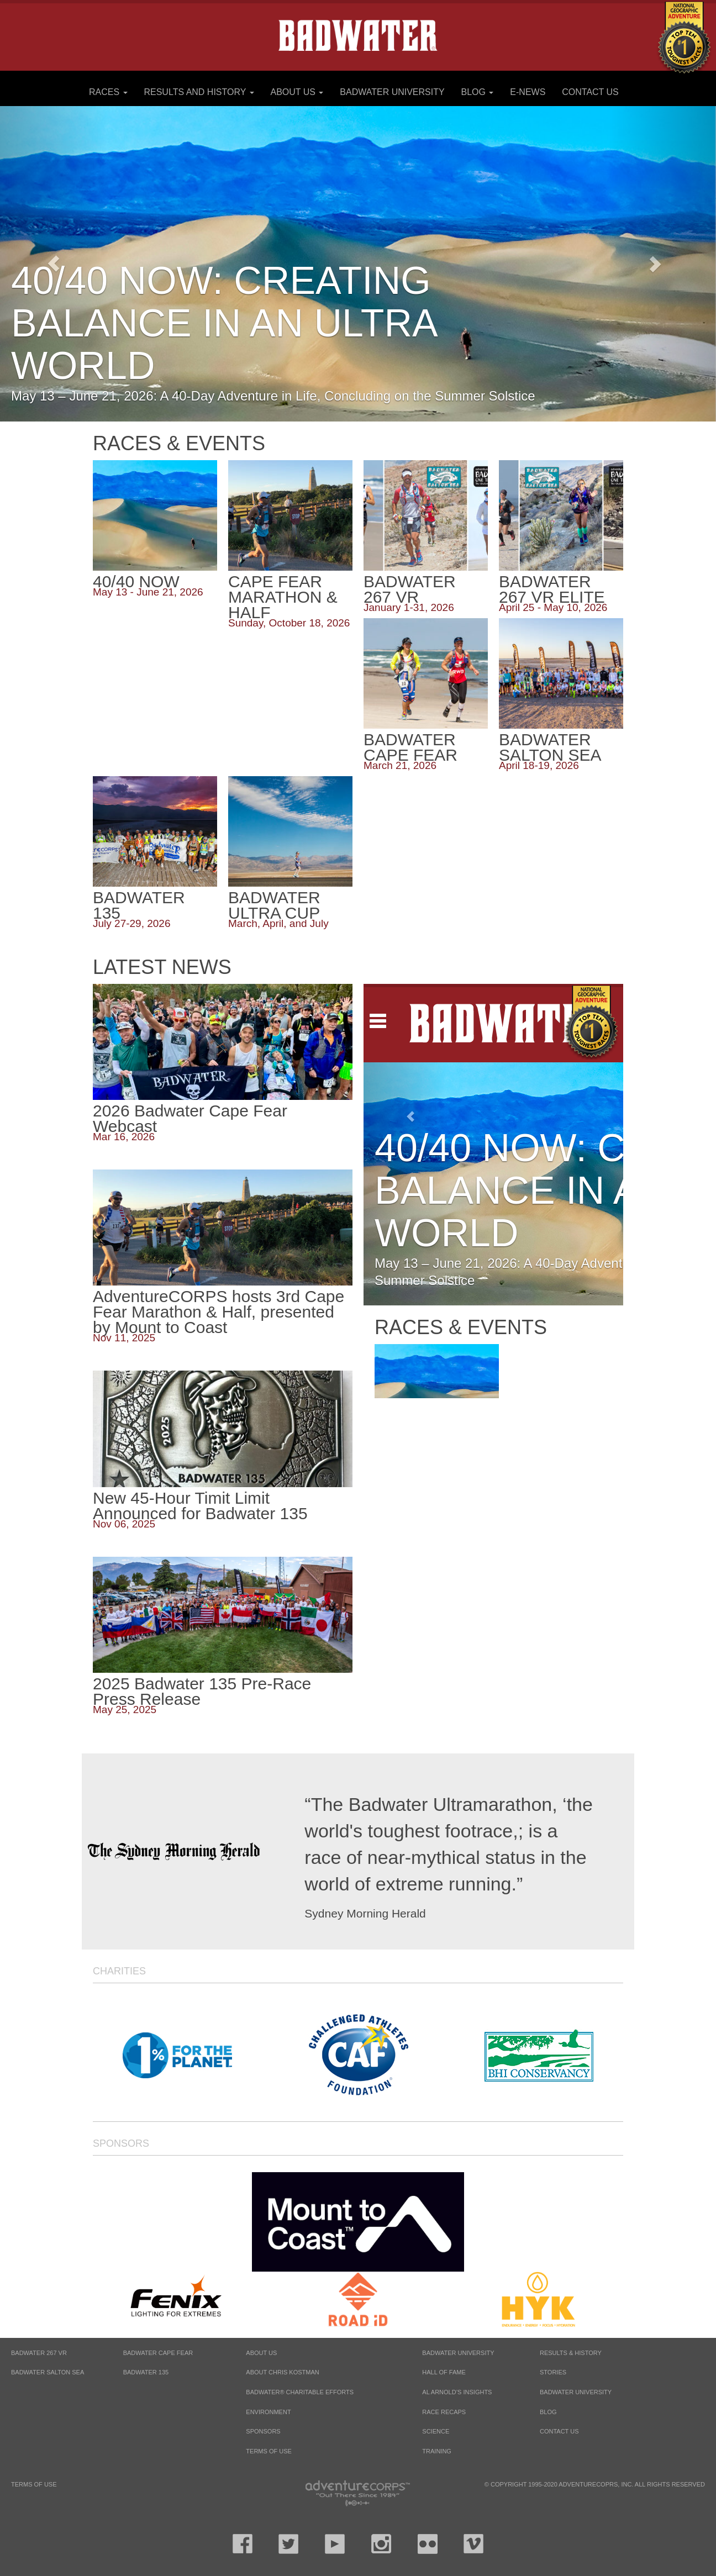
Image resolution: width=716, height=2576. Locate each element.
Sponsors (121, 2143)
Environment (268, 2412)
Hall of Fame (443, 2372)
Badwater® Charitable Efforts (300, 2392)
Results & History (571, 2353)
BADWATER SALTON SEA (47, 2372)
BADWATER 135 (146, 2372)
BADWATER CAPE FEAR (158, 2353)
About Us (296, 92)
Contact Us (590, 92)
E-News (527, 92)
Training (436, 2451)
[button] (662, 263)
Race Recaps (444, 2412)
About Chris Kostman (282, 2372)
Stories (553, 2372)
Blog (477, 92)
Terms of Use (269, 2451)
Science (435, 2431)
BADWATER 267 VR (39, 2353)
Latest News (162, 967)
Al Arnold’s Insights (457, 2392)
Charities (119, 1971)
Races (108, 92)
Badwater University (392, 92)
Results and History (199, 92)
